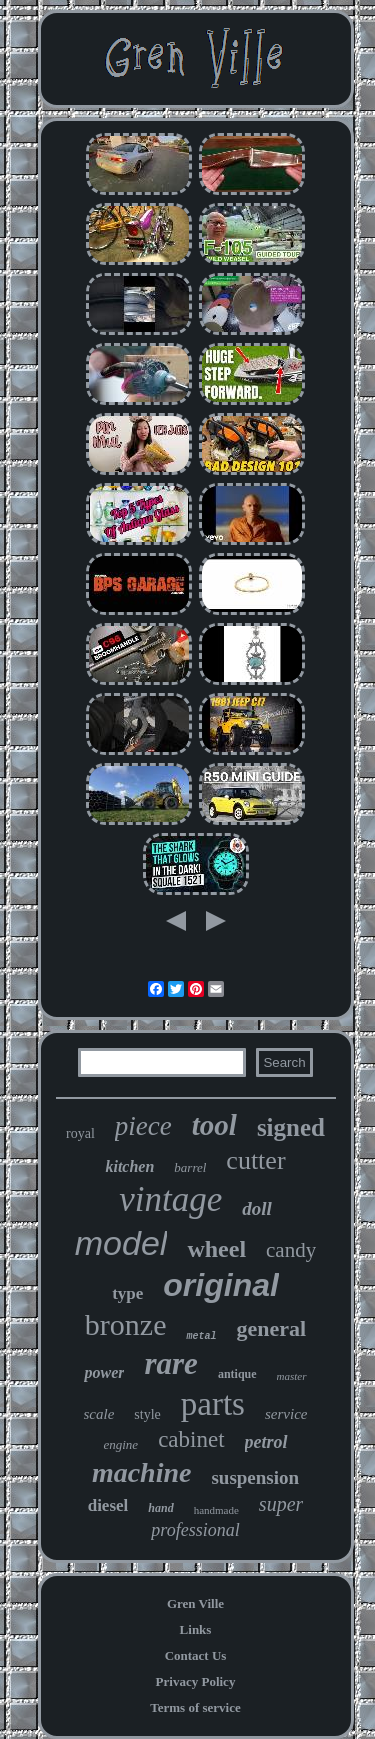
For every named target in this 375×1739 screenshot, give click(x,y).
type (127, 1293)
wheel (216, 1249)
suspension (255, 1477)
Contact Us (196, 1655)
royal (80, 1133)
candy (291, 1250)
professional (195, 1530)
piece (143, 1126)
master (292, 1376)
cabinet (191, 1439)
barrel (190, 1167)
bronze (126, 1324)
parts (213, 1404)
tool (214, 1125)
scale (99, 1414)
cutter (255, 1160)
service (286, 1414)
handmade (216, 1510)
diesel (108, 1505)
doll (257, 1208)
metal (201, 1336)
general (271, 1328)
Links (196, 1629)
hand (160, 1508)
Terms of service (195, 1707)
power (104, 1372)
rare (170, 1363)
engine (120, 1444)
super (281, 1504)
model (121, 1243)
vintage (170, 1199)
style (147, 1414)
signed (291, 1127)
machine (142, 1472)
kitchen (129, 1166)
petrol (266, 1442)
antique (237, 1374)
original (221, 1285)
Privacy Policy (196, 1681)
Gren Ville (195, 1603)
